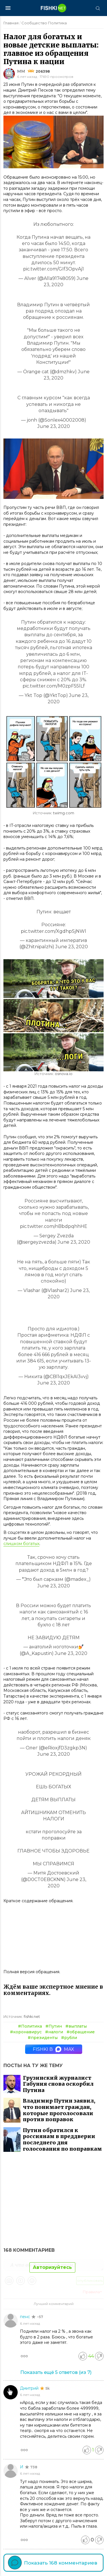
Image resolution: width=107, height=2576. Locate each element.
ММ (21, 71)
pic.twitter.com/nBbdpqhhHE (53, 1226)
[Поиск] (97, 8)
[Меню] (8, 8)
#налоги (54, 2031)
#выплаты (76, 2026)
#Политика (30, 2026)
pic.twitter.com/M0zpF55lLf (54, 686)
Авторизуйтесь (52, 2267)
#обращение (80, 2031)
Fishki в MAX (53, 2049)
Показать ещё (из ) (56, 2372)
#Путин (53, 2026)
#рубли (69, 2037)
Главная (11, 23)
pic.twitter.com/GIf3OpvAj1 (53, 269)
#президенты (43, 2037)
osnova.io (63, 1074)
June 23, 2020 (53, 426)
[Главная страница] (53, 8)
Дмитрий (30, 2388)
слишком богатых (21, 1543)
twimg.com (63, 813)
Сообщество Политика (44, 23)
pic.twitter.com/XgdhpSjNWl (53, 931)
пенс (25, 2316)
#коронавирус (26, 2031)
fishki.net (32, 2016)
